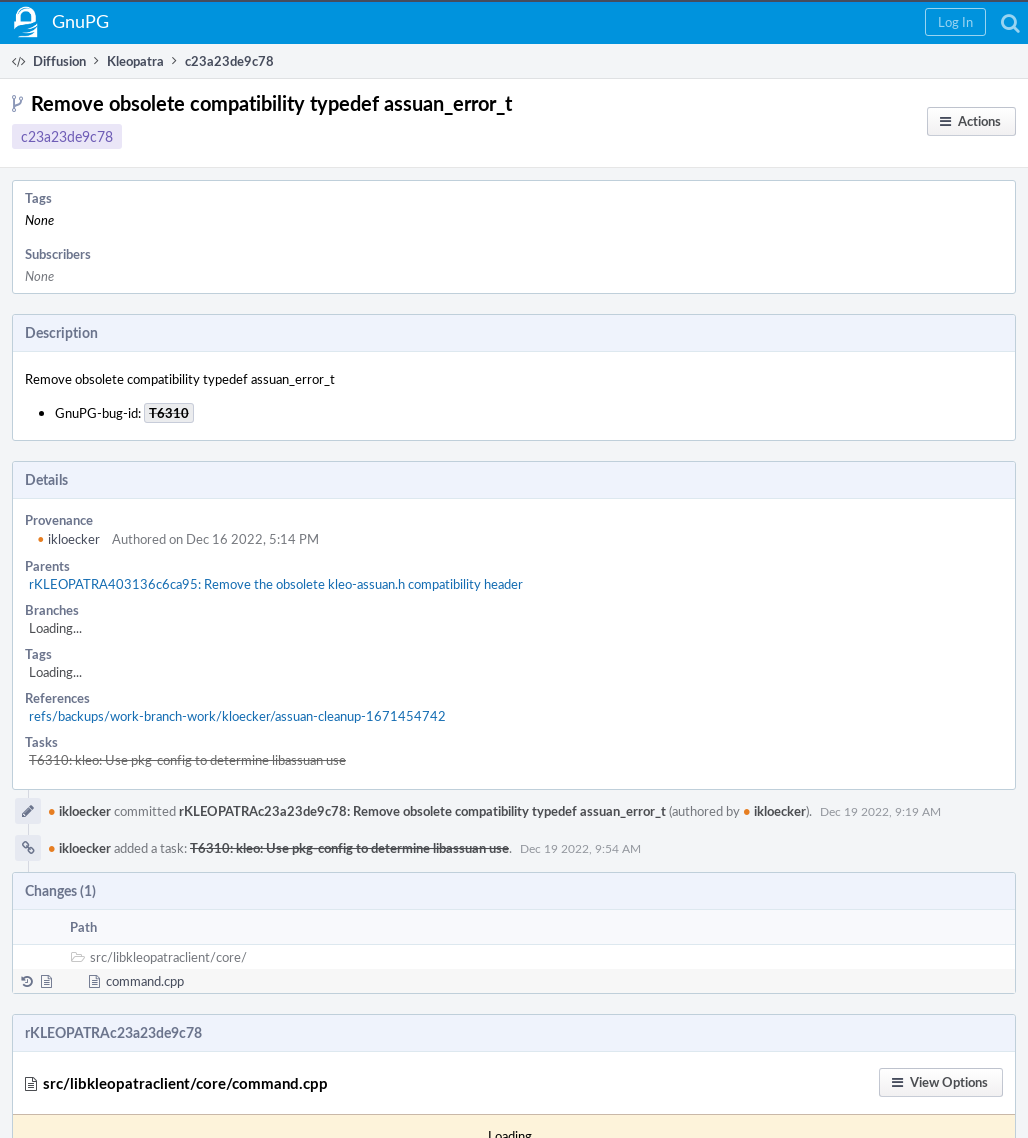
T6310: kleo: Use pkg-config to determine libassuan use (187, 760)
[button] (955, 22)
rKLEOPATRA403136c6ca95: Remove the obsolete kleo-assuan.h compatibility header (276, 584)
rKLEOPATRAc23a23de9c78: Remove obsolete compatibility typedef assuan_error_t (422, 811)
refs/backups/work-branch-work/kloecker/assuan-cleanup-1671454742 (237, 716)
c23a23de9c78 (67, 136)
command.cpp (145, 981)
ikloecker (68, 539)
